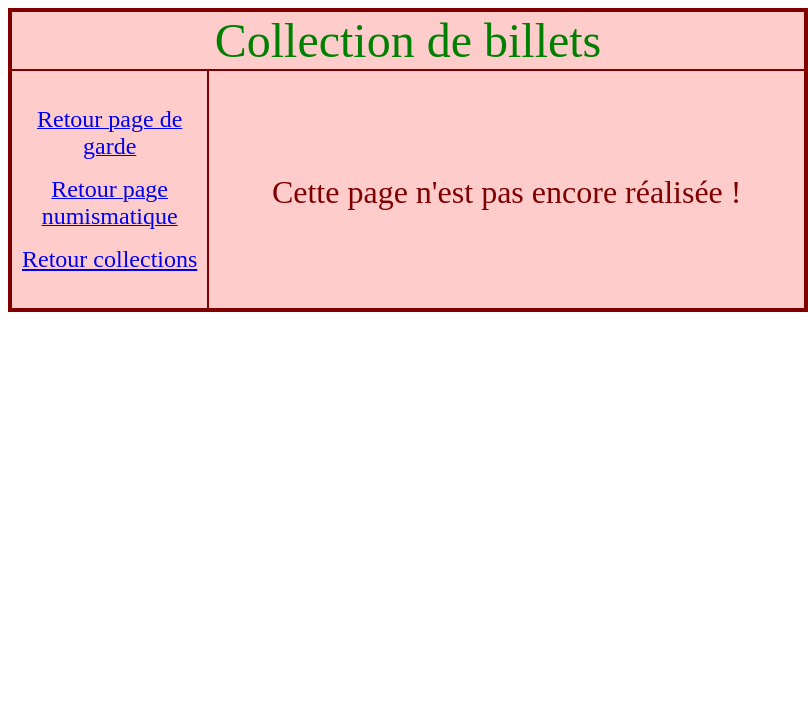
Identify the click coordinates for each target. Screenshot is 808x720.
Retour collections (109, 259)
